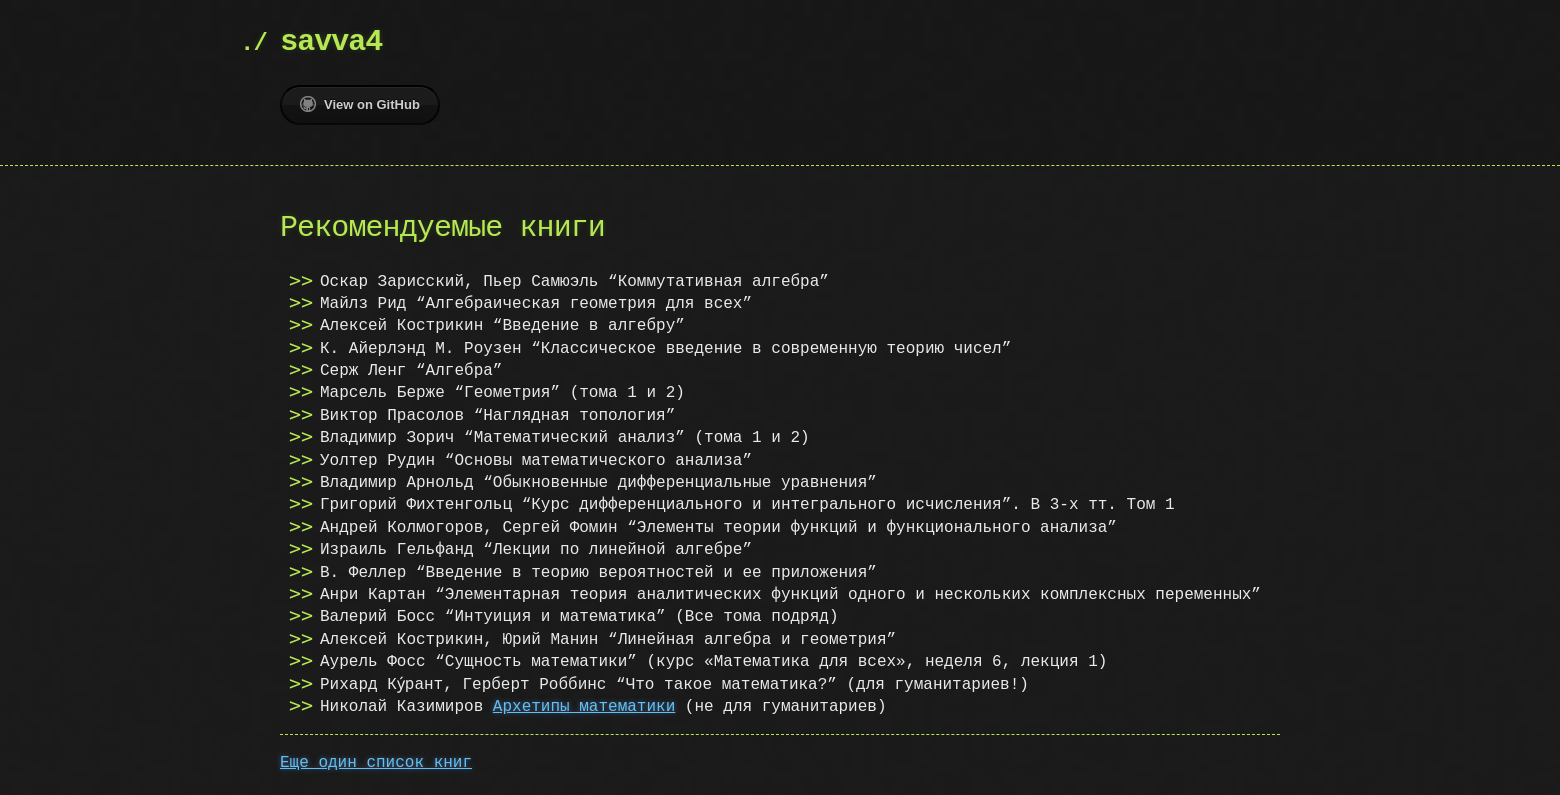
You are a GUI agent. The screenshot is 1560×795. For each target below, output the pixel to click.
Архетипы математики (584, 707)
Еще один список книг (376, 763)
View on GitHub (360, 104)
